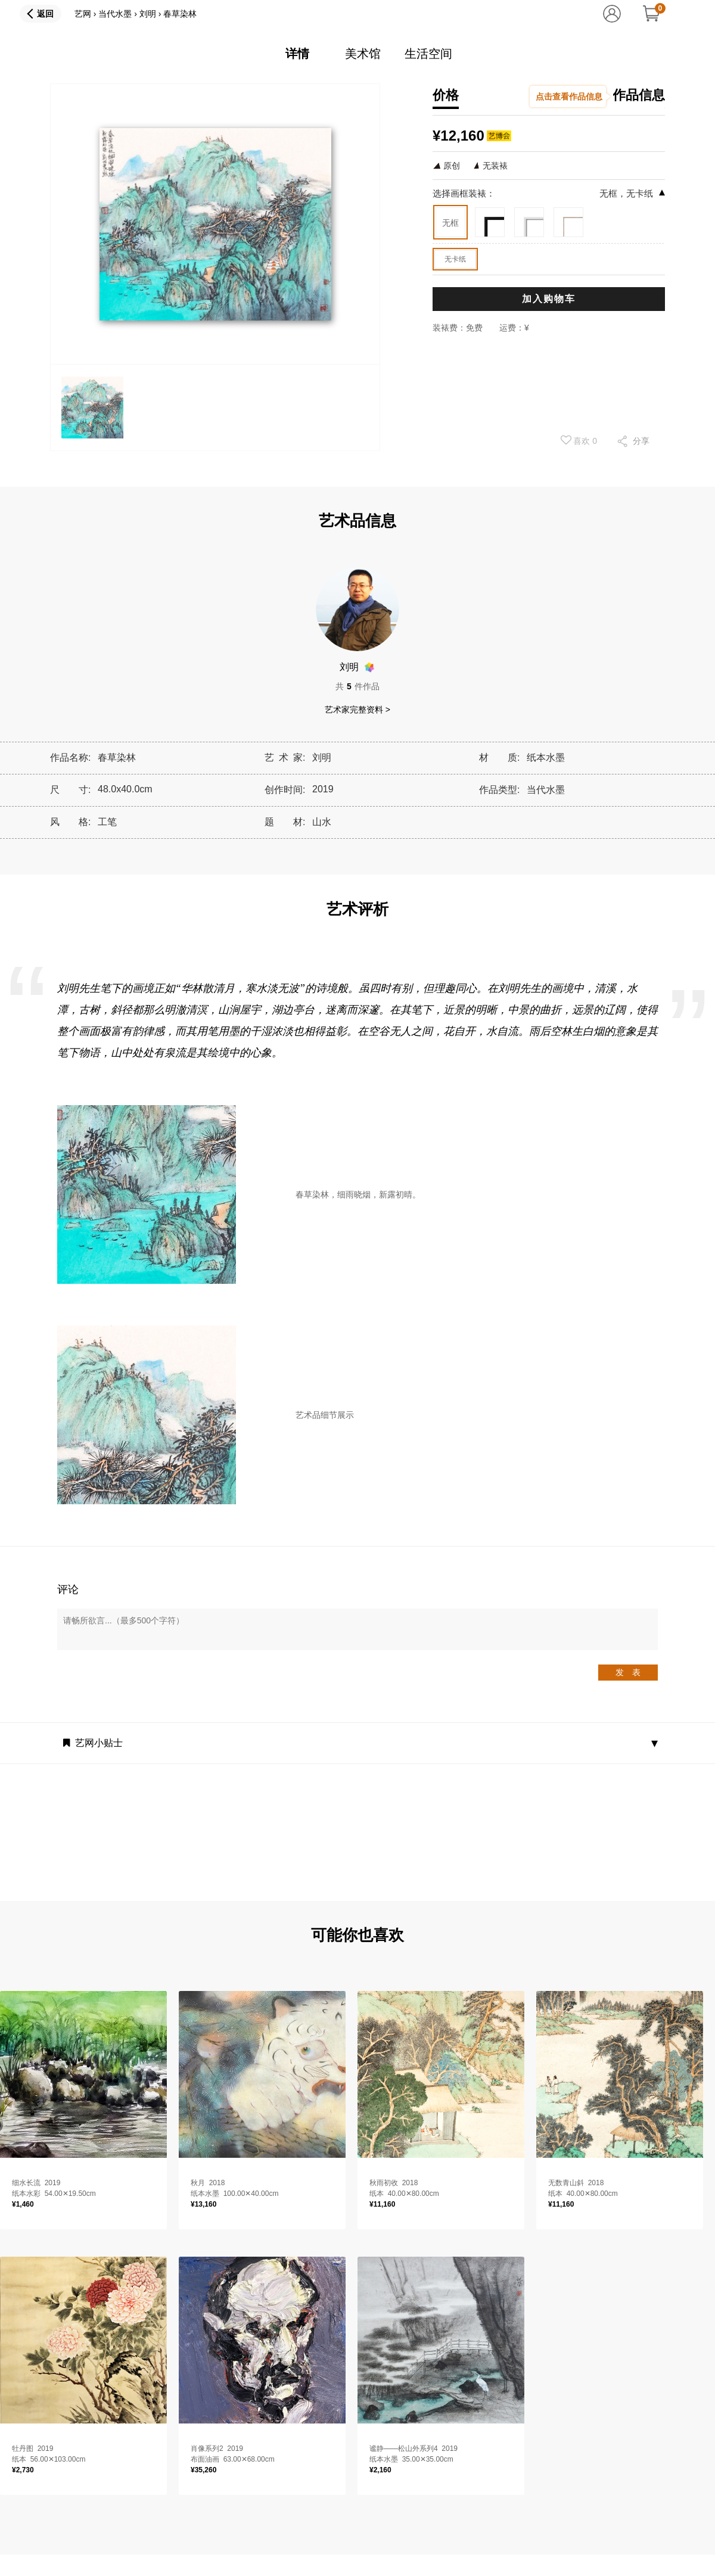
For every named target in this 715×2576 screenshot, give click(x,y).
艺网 (82, 13)
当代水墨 (115, 13)
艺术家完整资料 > (357, 709)
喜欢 (579, 440)
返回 (45, 13)
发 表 (628, 1672)
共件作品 (357, 686)
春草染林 (180, 13)
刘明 (147, 13)
